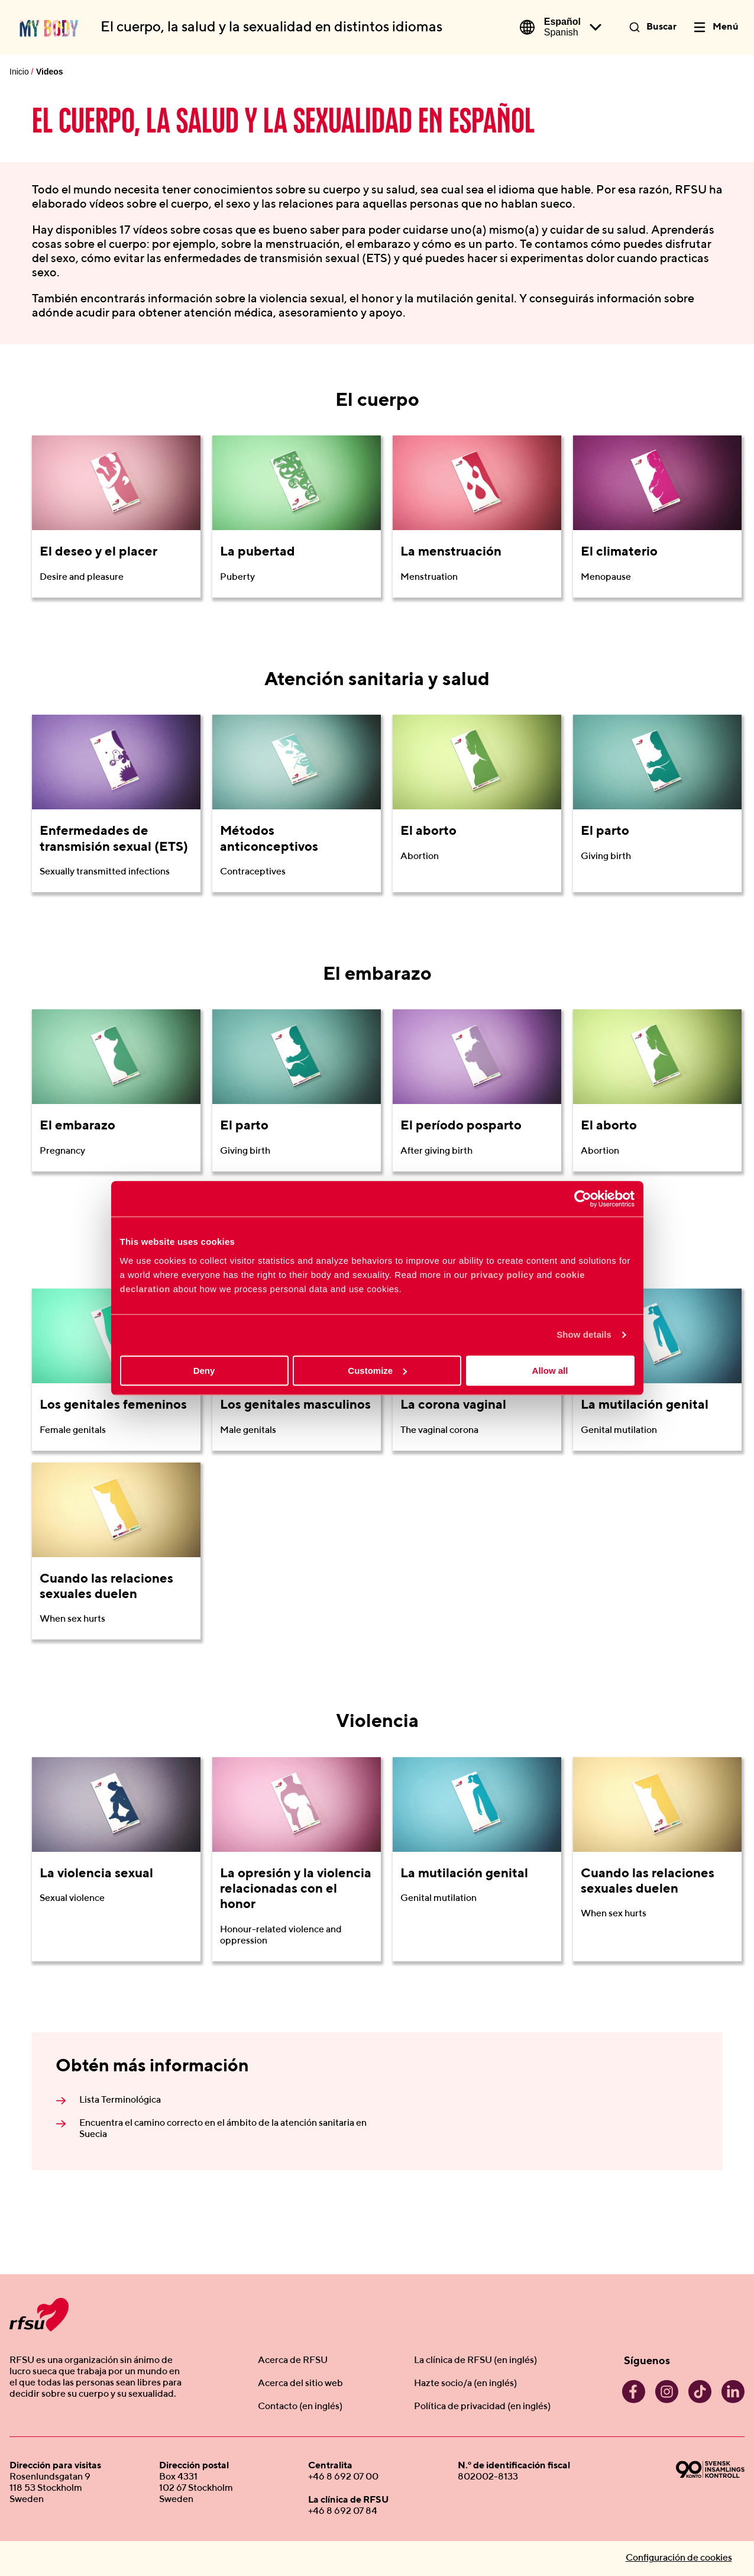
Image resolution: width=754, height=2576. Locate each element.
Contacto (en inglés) (300, 2407)
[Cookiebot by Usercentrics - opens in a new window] (583, 1199)
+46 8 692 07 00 (343, 2477)
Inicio (19, 71)
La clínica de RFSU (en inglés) (475, 2360)
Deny (204, 1371)
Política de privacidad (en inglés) (482, 2407)
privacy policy (502, 1275)
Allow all (550, 1371)
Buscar (661, 27)
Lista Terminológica (120, 2100)
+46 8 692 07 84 (342, 2511)
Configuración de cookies (679, 2558)
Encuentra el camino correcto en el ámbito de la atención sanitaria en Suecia (223, 2129)
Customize (377, 1371)
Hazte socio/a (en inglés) (465, 2383)
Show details (583, 1334)
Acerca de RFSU (293, 2360)
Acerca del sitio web (300, 2383)
